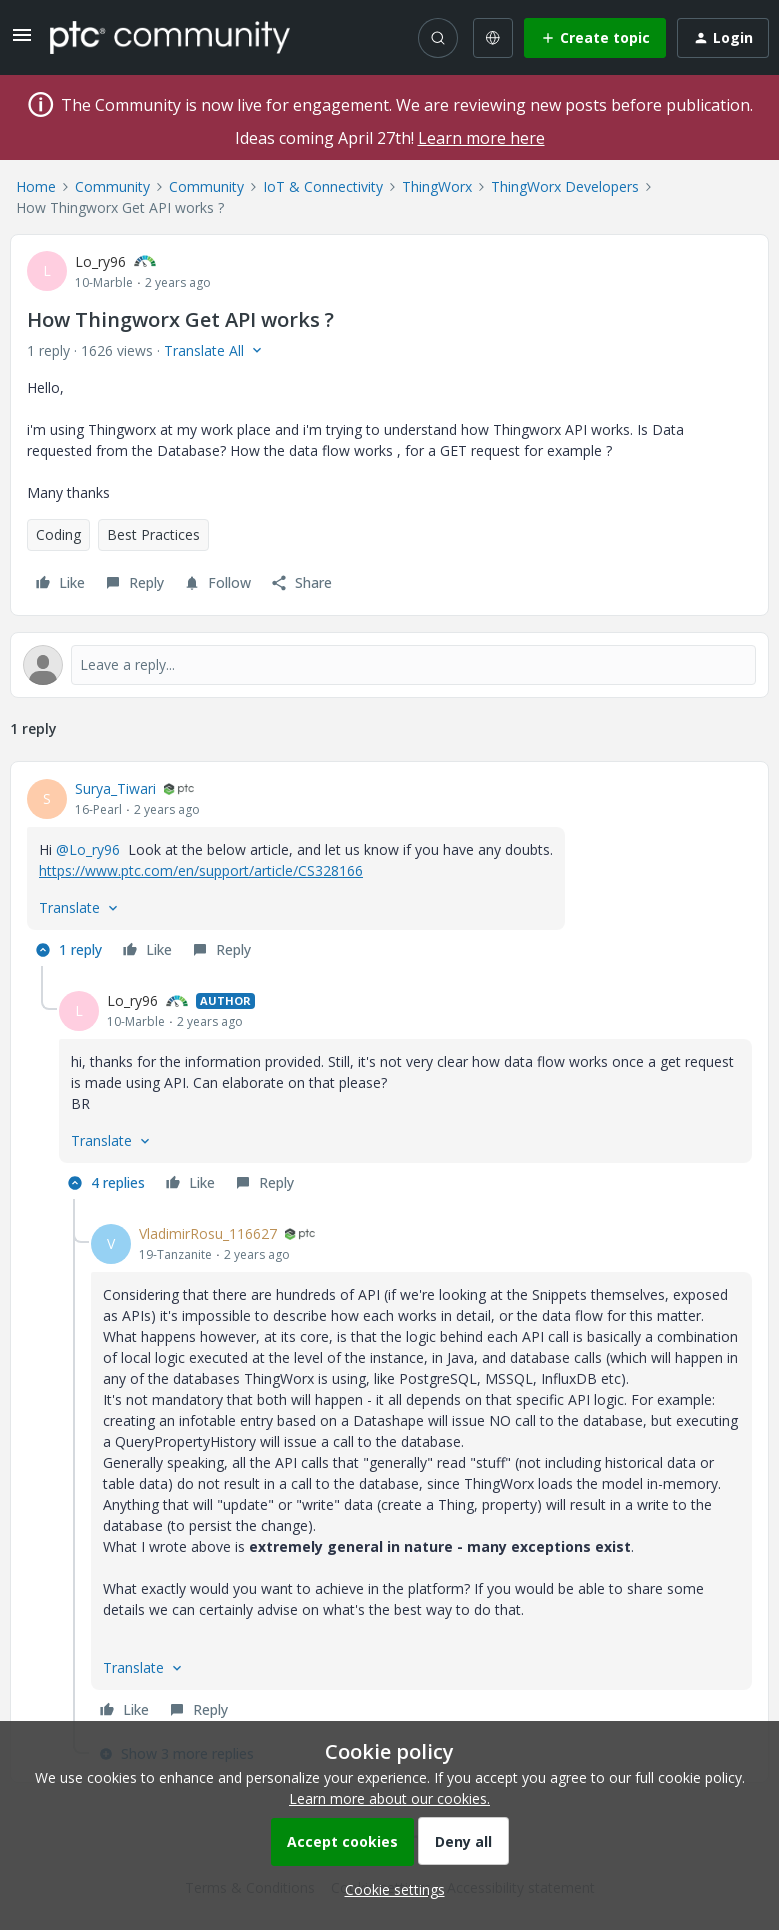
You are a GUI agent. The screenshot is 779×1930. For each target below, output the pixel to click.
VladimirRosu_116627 (208, 1233)
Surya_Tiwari (115, 788)
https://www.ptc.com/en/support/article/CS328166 (201, 870)
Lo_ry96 (100, 261)
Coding (58, 534)
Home (36, 186)
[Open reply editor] (389, 665)
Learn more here (481, 138)
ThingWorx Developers (565, 186)
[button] (22, 41)
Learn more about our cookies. (389, 1798)
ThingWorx (437, 186)
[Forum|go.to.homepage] (170, 37)
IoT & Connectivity (323, 186)
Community (112, 186)
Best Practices (153, 534)
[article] (389, 872)
